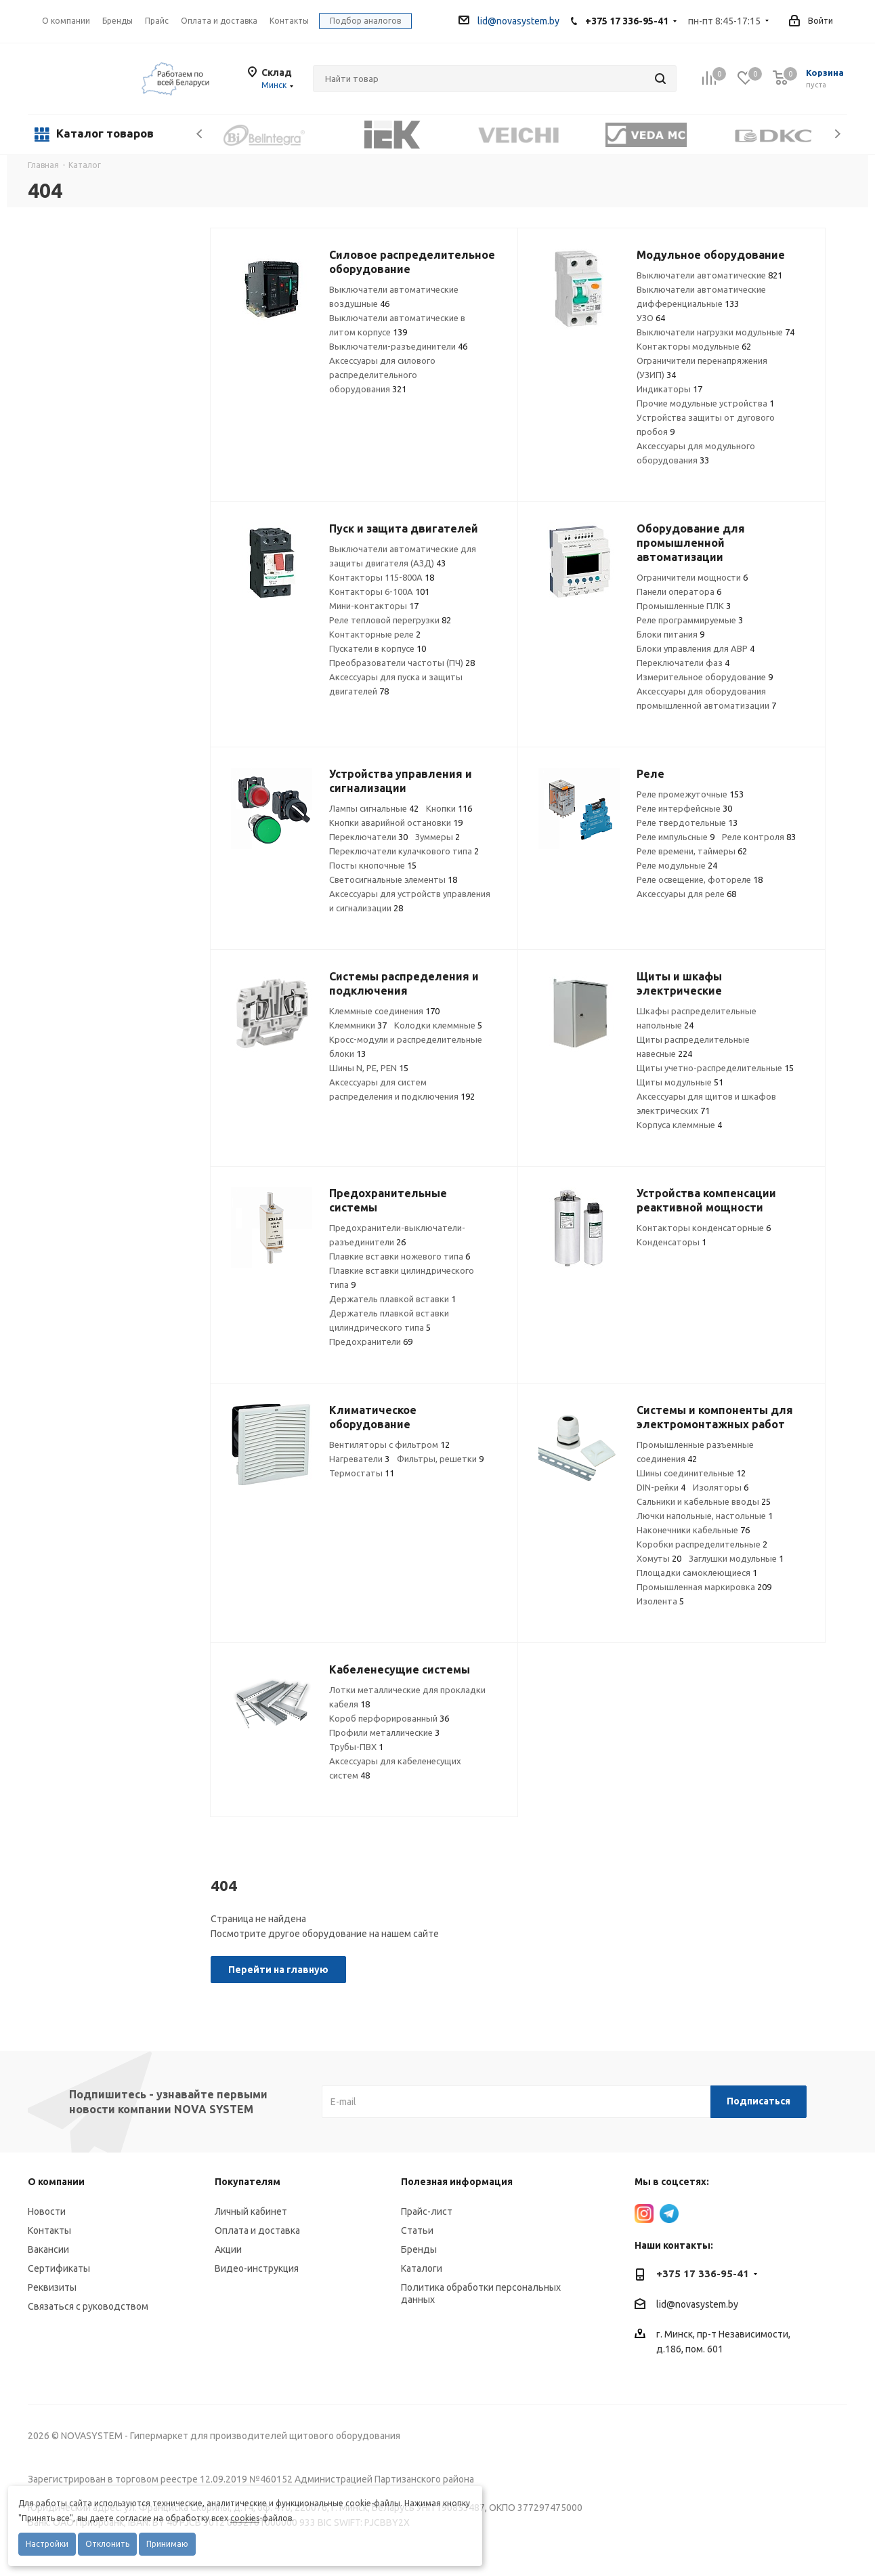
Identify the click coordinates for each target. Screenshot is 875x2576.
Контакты (49, 2230)
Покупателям (247, 2181)
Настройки (47, 2543)
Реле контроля (759, 837)
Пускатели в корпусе (377, 648)
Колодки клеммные (438, 1025)
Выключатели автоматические (709, 275)
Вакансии (48, 2249)
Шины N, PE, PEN (368, 1068)
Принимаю (167, 2543)
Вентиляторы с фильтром (389, 1444)
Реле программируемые (690, 620)
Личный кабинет (251, 2211)
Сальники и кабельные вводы (704, 1501)
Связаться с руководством (88, 2306)
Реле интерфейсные (684, 808)
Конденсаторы (671, 1242)
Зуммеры (437, 837)
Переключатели (368, 837)
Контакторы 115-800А (381, 577)
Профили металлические (384, 1732)
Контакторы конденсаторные (704, 1227)
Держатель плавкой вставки (392, 1299)
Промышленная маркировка (704, 1587)
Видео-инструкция (257, 2268)
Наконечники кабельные (693, 1530)
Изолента (660, 1601)
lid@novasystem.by (508, 21)
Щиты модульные (680, 1082)
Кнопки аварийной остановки (396, 822)
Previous (200, 134)
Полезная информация (457, 2181)
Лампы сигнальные (374, 808)
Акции (228, 2249)
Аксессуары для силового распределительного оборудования (382, 375)
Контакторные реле (375, 634)
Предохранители (370, 1341)
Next (837, 134)
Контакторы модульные (694, 346)
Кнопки (449, 808)
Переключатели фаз (683, 662)
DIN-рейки (661, 1487)
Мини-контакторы (374, 605)
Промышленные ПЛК (684, 605)
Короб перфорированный (389, 1718)
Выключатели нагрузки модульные (715, 332)
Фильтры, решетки (440, 1458)
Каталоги (421, 2268)
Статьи (417, 2230)
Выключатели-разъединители (398, 346)
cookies (244, 2518)
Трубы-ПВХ (356, 1746)
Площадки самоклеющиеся (697, 1572)
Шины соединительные (691, 1473)
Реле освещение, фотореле (700, 879)
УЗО (651, 318)
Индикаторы (669, 389)
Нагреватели (359, 1458)
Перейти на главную (278, 1969)
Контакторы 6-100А (379, 591)
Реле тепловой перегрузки (390, 620)
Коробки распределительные (702, 1544)
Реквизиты (52, 2287)
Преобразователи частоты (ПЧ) (402, 662)
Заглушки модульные (736, 1558)
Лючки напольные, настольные (705, 1515)
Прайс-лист (426, 2211)
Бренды (419, 2249)
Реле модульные (677, 865)
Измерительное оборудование (705, 677)
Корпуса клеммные (679, 1124)
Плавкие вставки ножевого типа (399, 1256)
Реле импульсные (675, 837)
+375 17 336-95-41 (626, 21)
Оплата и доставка (257, 2230)
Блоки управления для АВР (695, 648)
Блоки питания (670, 634)
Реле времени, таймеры (692, 851)
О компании (66, 20)
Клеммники (358, 1025)
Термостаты (361, 1473)
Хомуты (659, 1558)
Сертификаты (59, 2268)
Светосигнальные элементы (393, 879)
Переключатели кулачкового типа (404, 851)
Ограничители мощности (692, 577)
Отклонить (107, 2543)
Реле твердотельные (687, 822)
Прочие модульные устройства (705, 403)
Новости (47, 2211)
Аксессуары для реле (686, 893)
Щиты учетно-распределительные (715, 1068)
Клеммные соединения (384, 1011)
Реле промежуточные (690, 794)
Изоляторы (720, 1487)
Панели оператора (679, 591)
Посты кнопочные (373, 865)
